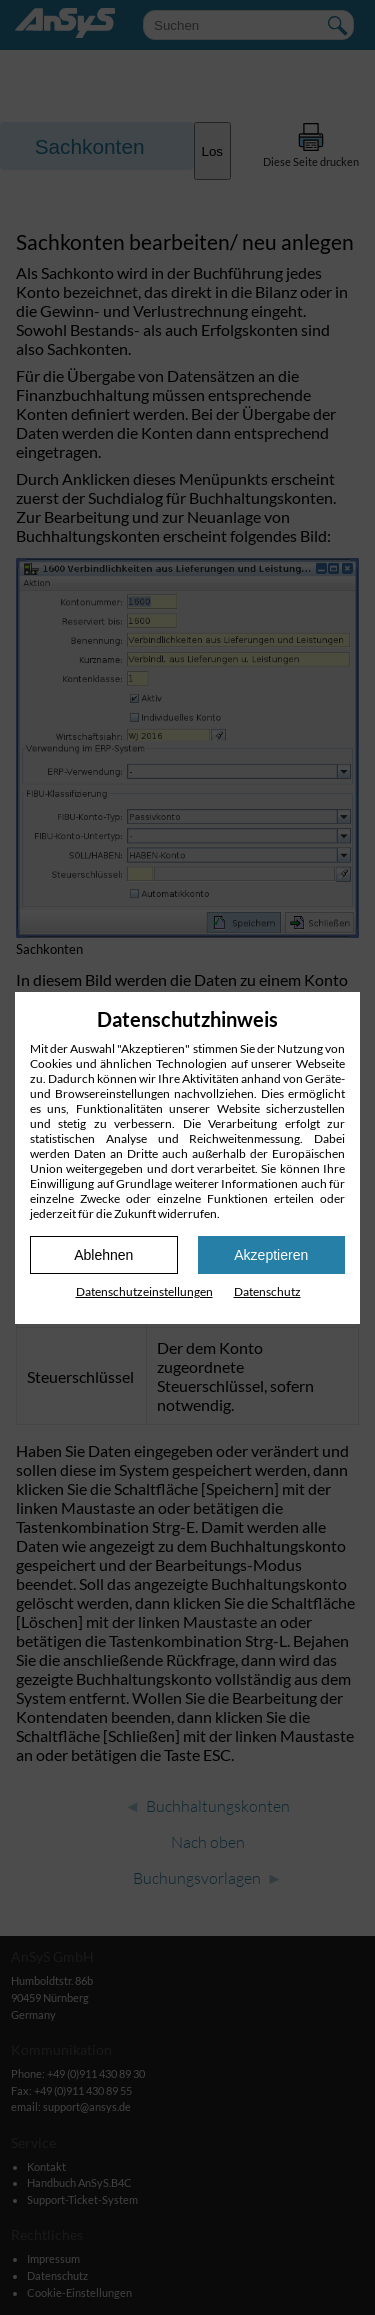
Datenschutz (267, 1291)
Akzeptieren (271, 1255)
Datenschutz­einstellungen (144, 1291)
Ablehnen (103, 1255)
